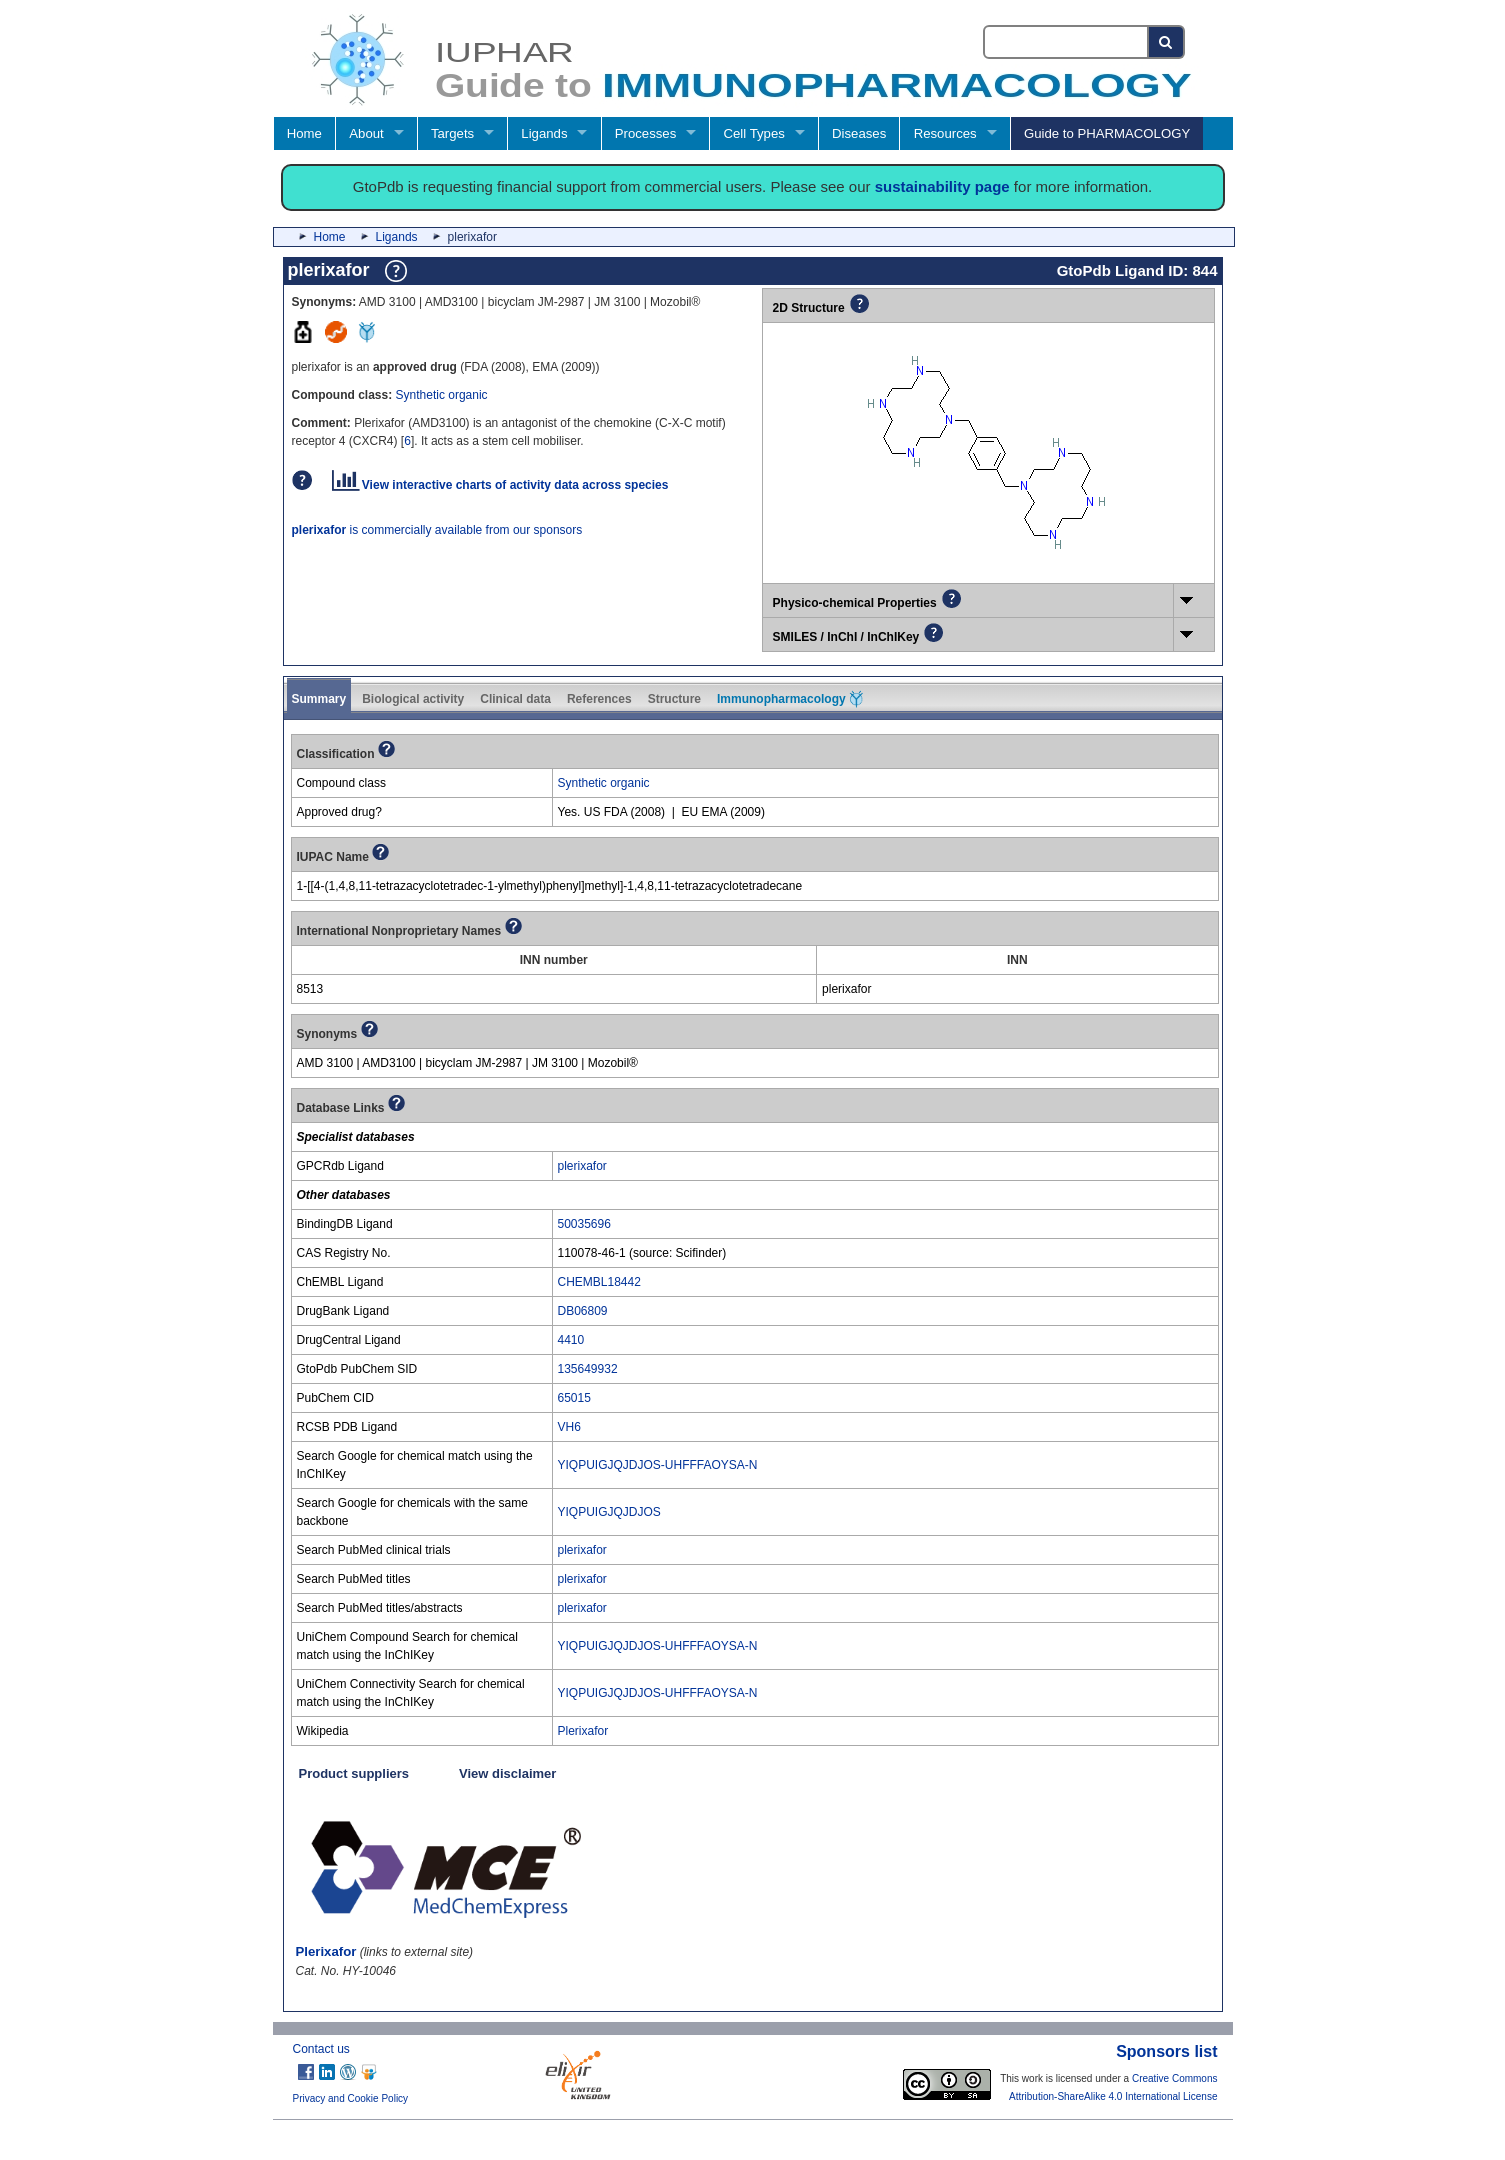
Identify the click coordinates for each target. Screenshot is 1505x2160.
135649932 (588, 1369)
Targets (452, 133)
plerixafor (582, 1166)
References (599, 699)
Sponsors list (1166, 2051)
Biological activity (413, 699)
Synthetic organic (442, 395)
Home (304, 133)
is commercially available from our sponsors (437, 530)
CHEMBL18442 (599, 1282)
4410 (571, 1340)
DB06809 (583, 1311)
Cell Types (754, 133)
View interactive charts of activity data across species (500, 485)
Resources (945, 133)
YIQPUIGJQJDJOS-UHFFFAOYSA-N (658, 1465)
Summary (319, 699)
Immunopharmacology (790, 699)
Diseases (859, 133)
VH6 (569, 1427)
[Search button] (1166, 42)
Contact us (321, 2049)
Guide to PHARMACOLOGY (1107, 133)
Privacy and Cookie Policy (351, 2098)
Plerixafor (583, 1731)
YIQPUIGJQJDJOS (609, 1512)
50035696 (584, 1224)
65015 (574, 1398)
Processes (646, 133)
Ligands (544, 133)
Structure (674, 699)
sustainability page (942, 186)
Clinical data (515, 699)
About (366, 133)
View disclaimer (507, 1773)
